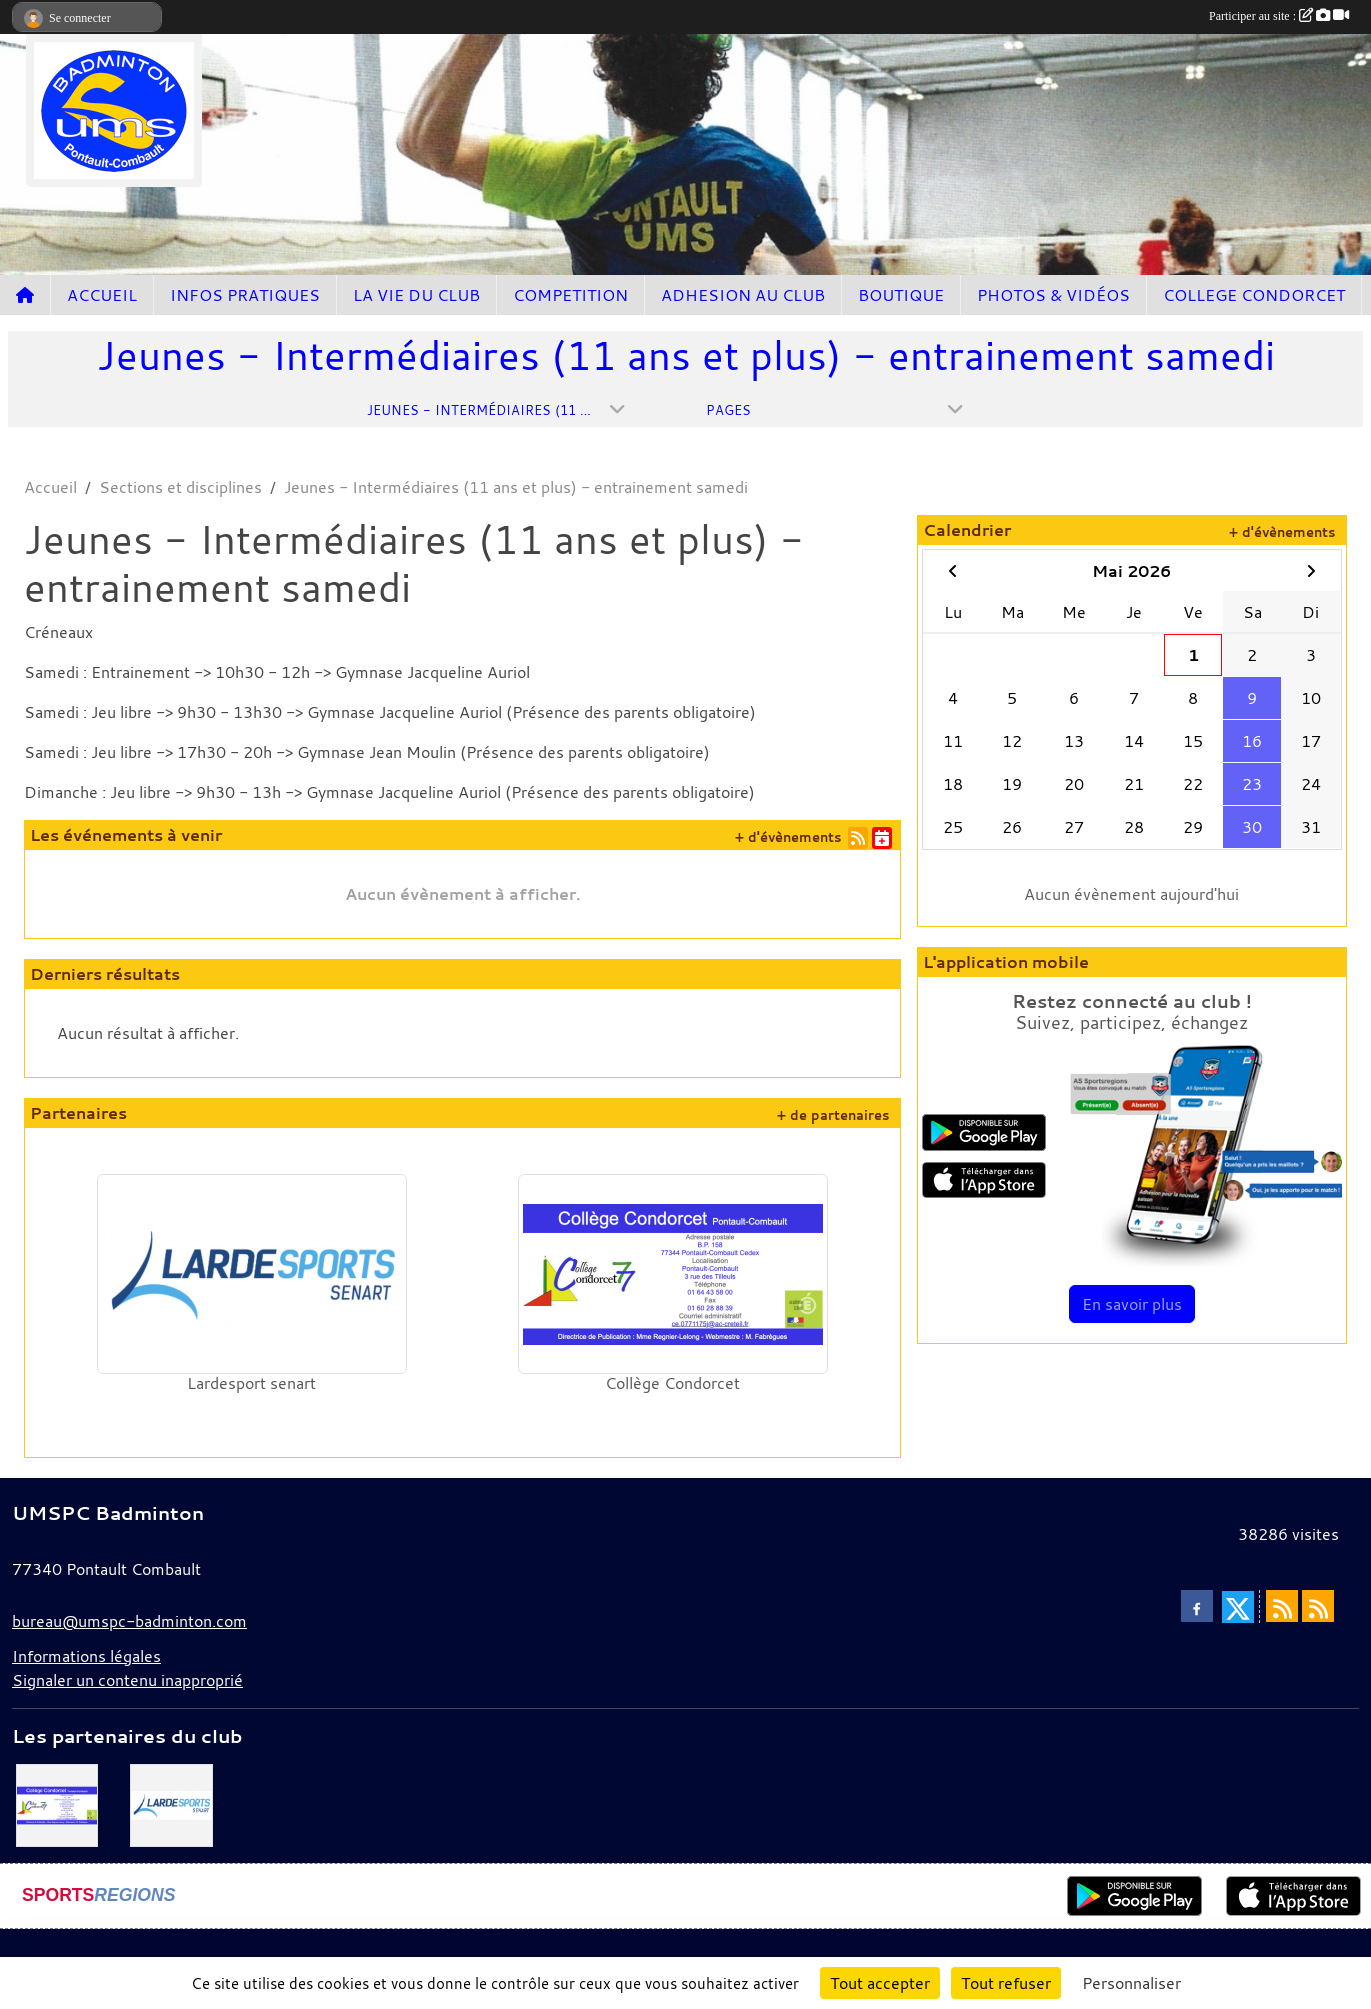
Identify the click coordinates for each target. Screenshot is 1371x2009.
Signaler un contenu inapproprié (127, 1680)
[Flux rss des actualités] (1282, 1606)
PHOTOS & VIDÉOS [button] (1053, 295)
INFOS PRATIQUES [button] (245, 295)
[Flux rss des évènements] (1318, 1606)
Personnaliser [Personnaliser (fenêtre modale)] (1131, 1983)
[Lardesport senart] (171, 1803)
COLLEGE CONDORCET (1254, 295)
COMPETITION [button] (570, 295)
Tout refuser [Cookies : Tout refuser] (1006, 1983)
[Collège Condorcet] (57, 1803)
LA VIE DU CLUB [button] (416, 295)
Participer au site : (1279, 16)
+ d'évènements (788, 837)
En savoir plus (1132, 1304)
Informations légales (86, 1656)
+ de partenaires (833, 1115)
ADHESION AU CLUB (743, 295)
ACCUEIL (102, 295)
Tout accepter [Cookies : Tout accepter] (880, 1983)
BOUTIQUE (901, 295)
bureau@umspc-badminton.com (129, 1621)
